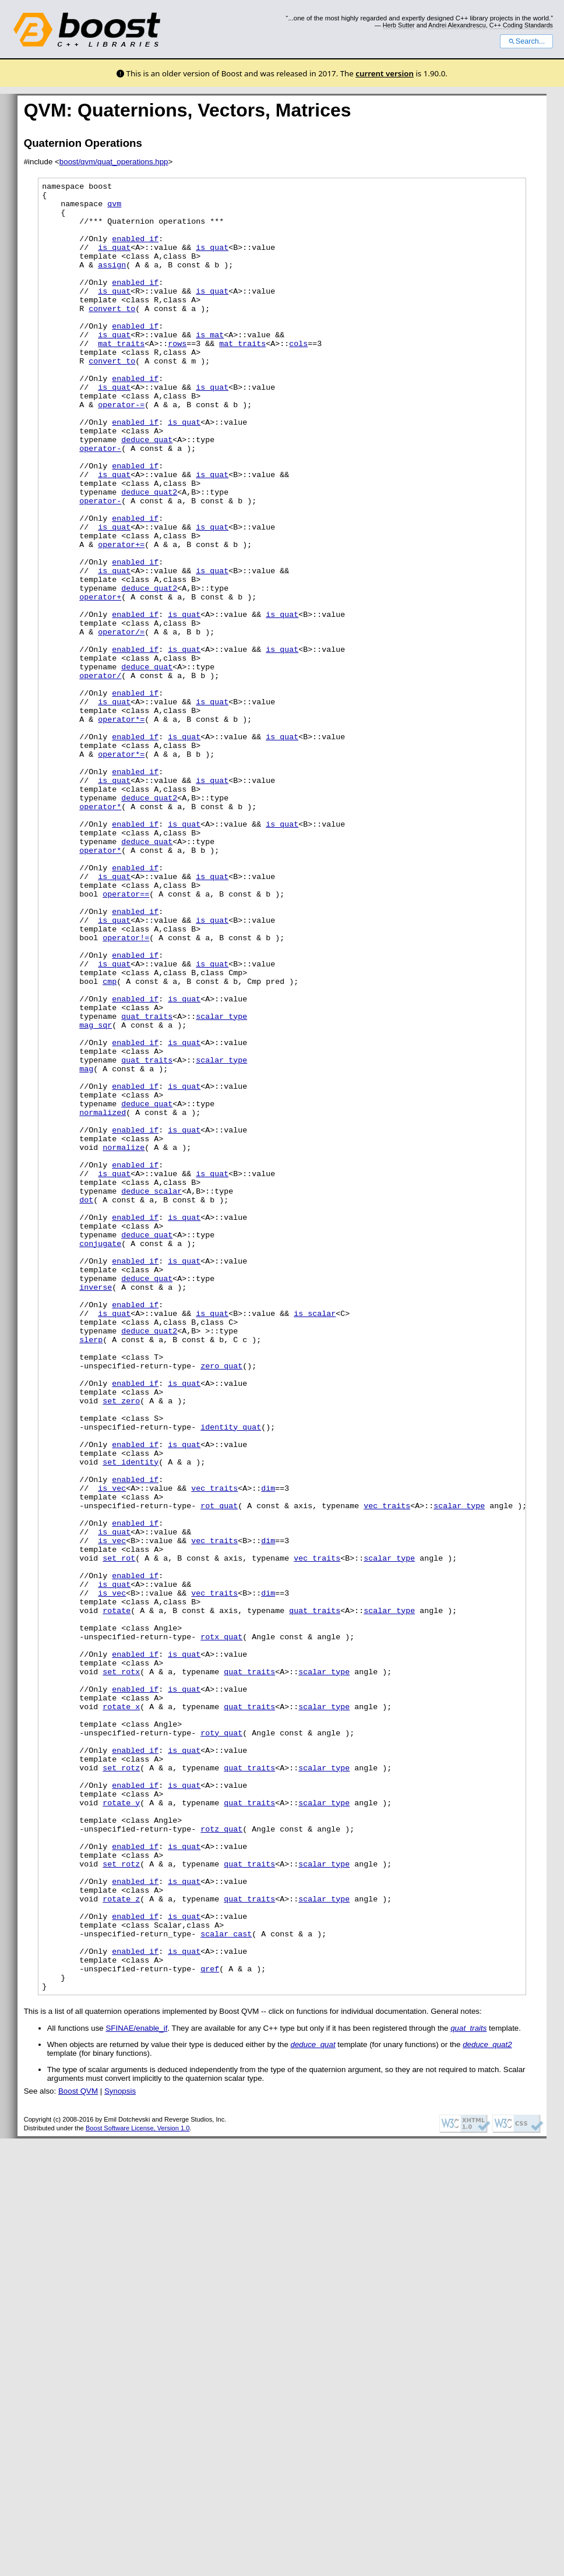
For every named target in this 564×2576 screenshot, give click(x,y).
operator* (100, 932)
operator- (100, 502)
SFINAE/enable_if (136, 2390)
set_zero (121, 1645)
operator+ (100, 680)
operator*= (121, 827)
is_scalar (315, 1540)
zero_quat (221, 1603)
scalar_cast (226, 2284)
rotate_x (121, 2012)
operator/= (121, 722)
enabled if (135, 250)
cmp (110, 1142)
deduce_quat (146, 491)
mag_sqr (95, 1194)
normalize (123, 1341)
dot (86, 1404)
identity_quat (230, 1676)
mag (86, 1246)
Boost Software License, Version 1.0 (137, 2489)
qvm (114, 208)
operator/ (100, 775)
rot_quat (219, 1771)
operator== (126, 1037)
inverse (95, 1509)
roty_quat (221, 2043)
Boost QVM (78, 2452)
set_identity (130, 1718)
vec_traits (214, 1750)
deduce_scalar (151, 1393)
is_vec (112, 1750)
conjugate (100, 1456)
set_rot (119, 1834)
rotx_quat (221, 1928)
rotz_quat (221, 2159)
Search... (526, 41)
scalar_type (221, 1183)
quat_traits (146, 1183)
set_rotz (121, 2085)
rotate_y (121, 2127)
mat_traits (121, 376)
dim (268, 1750)
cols (298, 376)
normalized (102, 1299)
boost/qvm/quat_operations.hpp (113, 161)
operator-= (121, 449)
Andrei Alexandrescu (457, 25)
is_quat (114, 261)
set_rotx (121, 1970)
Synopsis (120, 2452)
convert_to (112, 334)
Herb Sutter (399, 25)
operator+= (121, 617)
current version (384, 73)
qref (209, 2326)
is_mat (210, 366)
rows (177, 376)
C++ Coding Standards (521, 25)
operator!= (126, 1089)
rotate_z (121, 2243)
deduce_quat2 (149, 554)
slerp (91, 1571)
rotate (117, 1897)
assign (112, 282)
